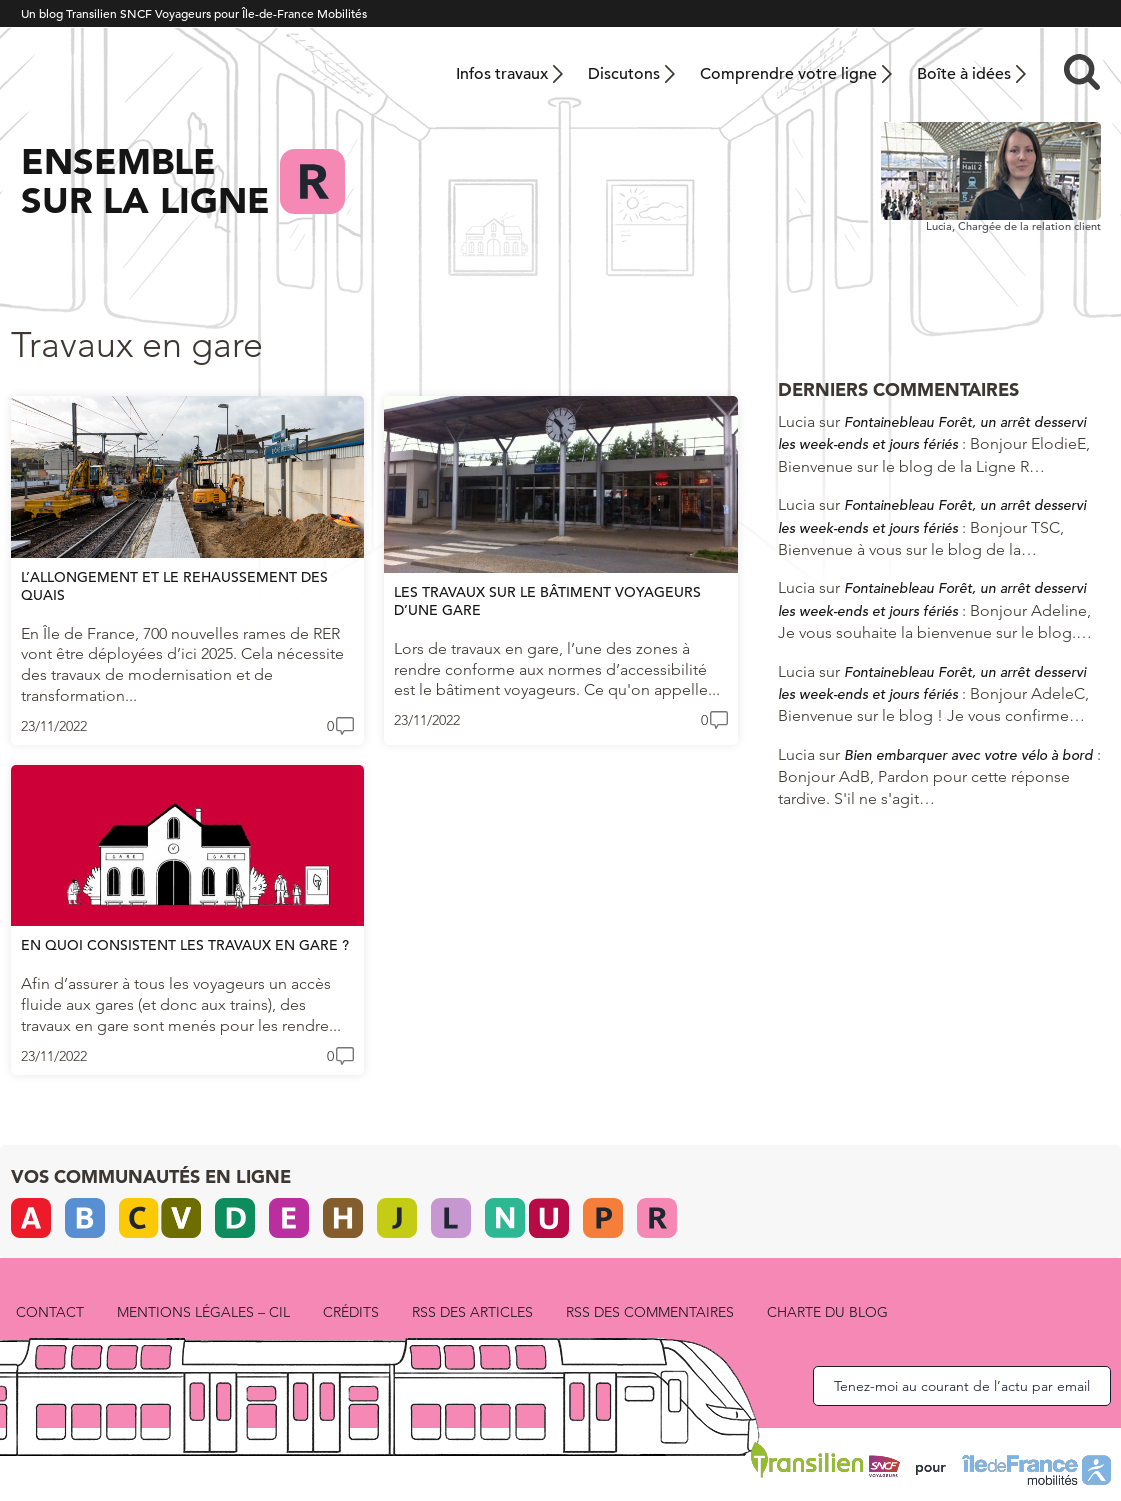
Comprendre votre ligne (788, 74)
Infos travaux (502, 74)
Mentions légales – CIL (203, 1312)
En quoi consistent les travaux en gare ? (185, 945)
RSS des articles (472, 1312)
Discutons (624, 74)
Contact (50, 1312)
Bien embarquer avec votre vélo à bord (968, 755)
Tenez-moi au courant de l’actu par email (962, 1386)
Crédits (351, 1312)
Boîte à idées (964, 74)
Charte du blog (827, 1312)
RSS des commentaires (650, 1312)
